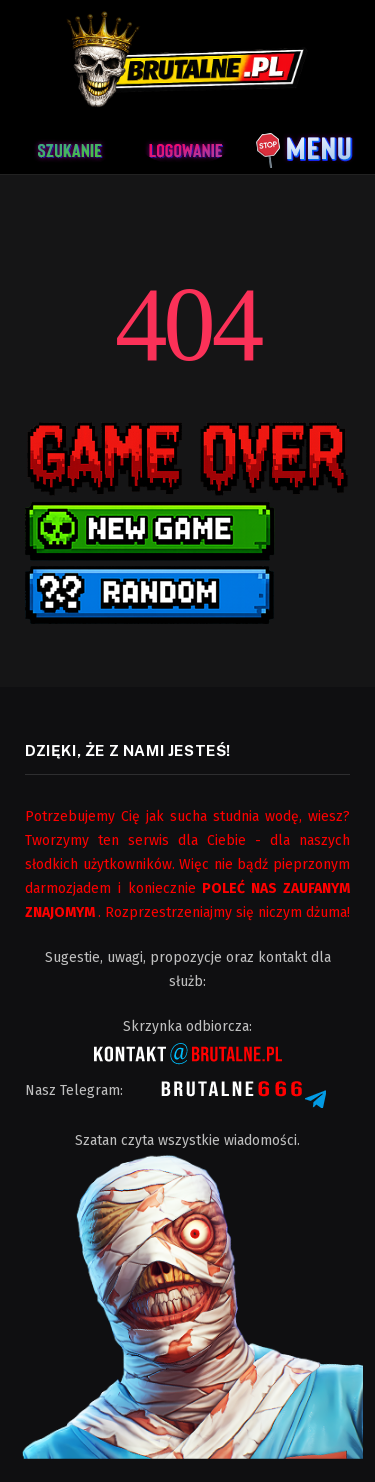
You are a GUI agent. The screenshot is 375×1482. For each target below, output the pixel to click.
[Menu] (305, 147)
